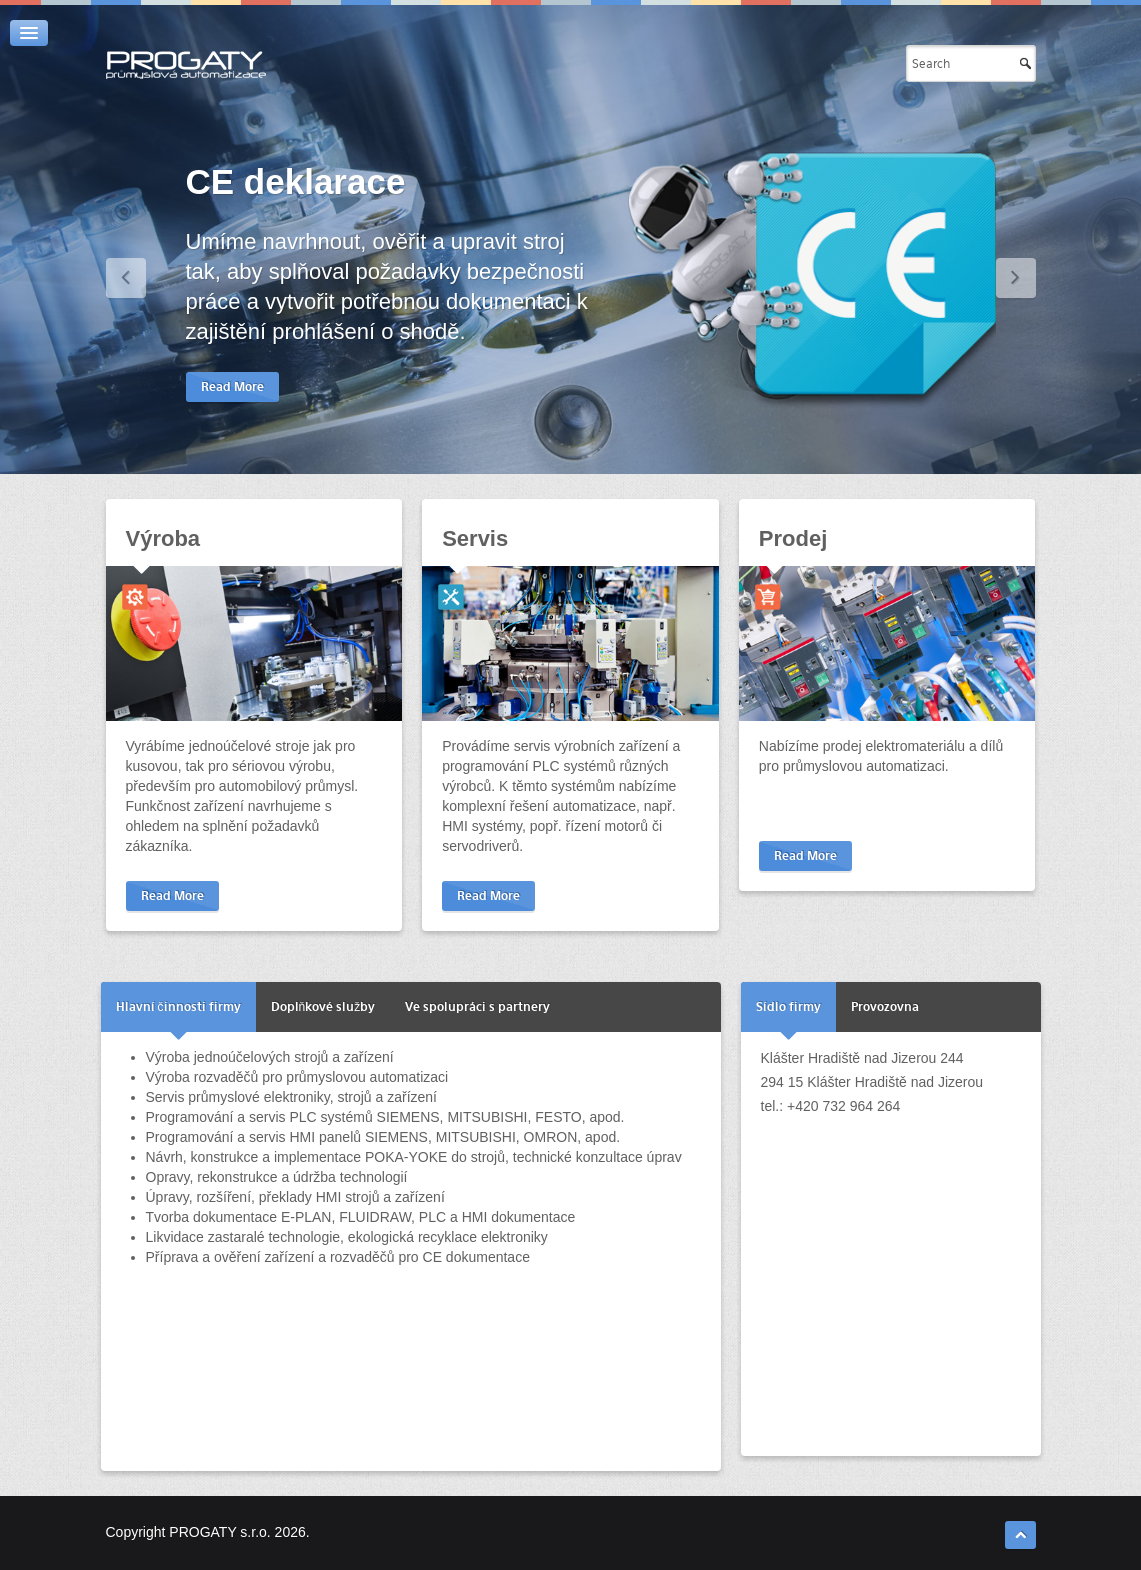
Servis (475, 538)
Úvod (470, 64)
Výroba (163, 538)
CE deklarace (296, 181)
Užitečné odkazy (722, 64)
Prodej (793, 538)
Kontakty (844, 64)
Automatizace (570, 64)
